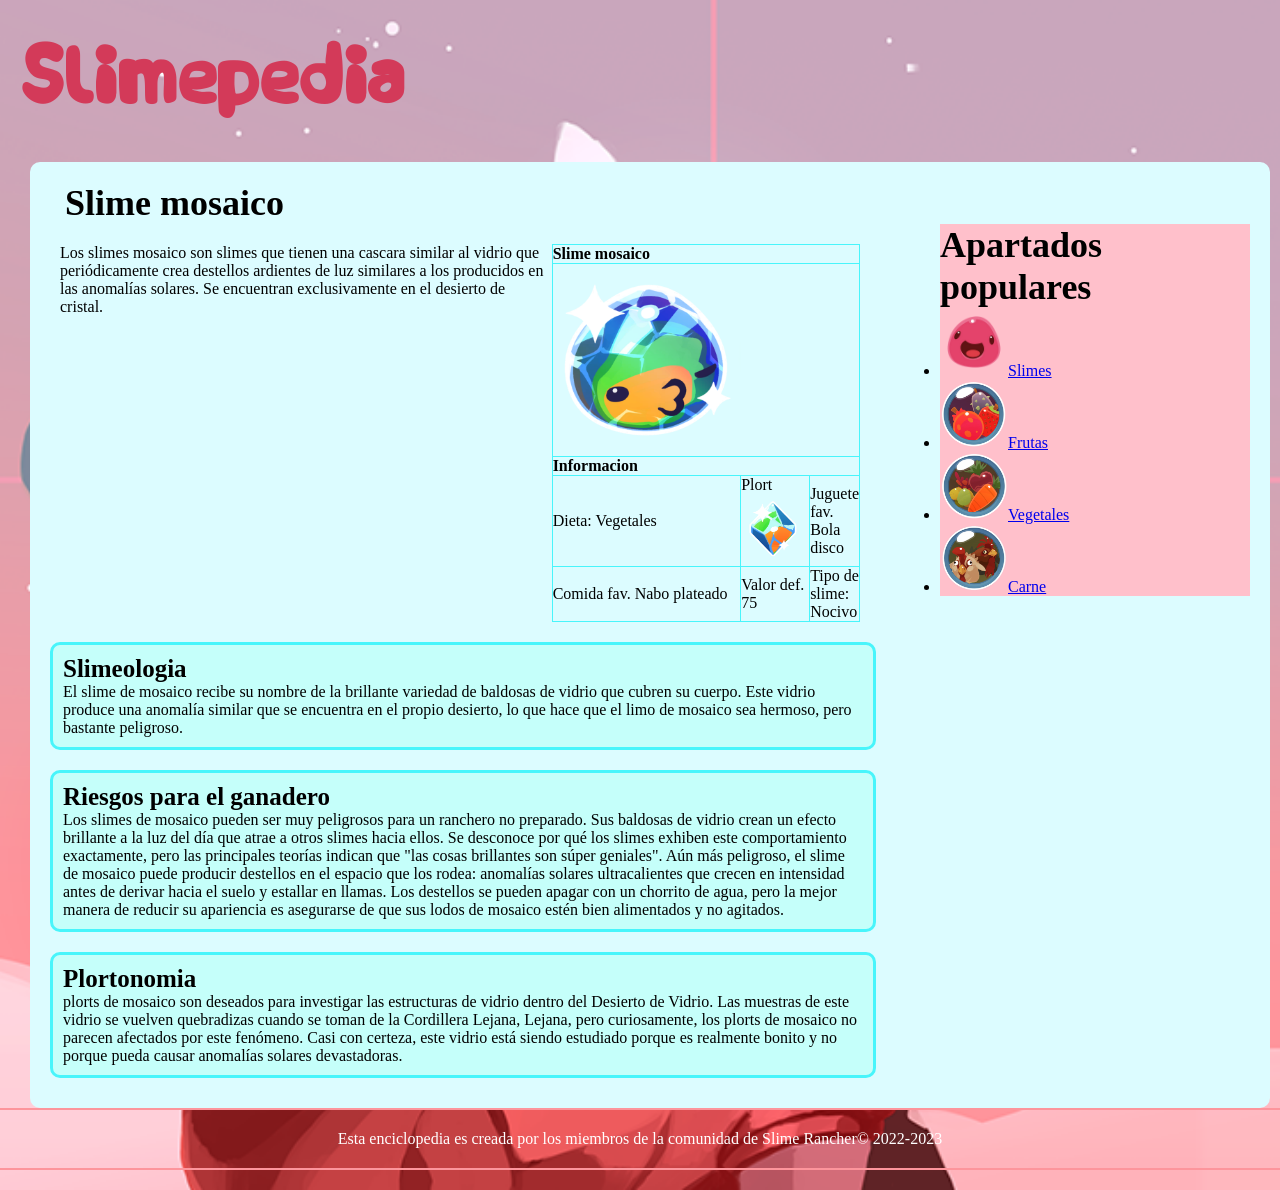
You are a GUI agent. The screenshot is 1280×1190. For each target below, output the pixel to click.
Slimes (996, 370)
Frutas (994, 442)
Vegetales (1004, 514)
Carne (993, 586)
